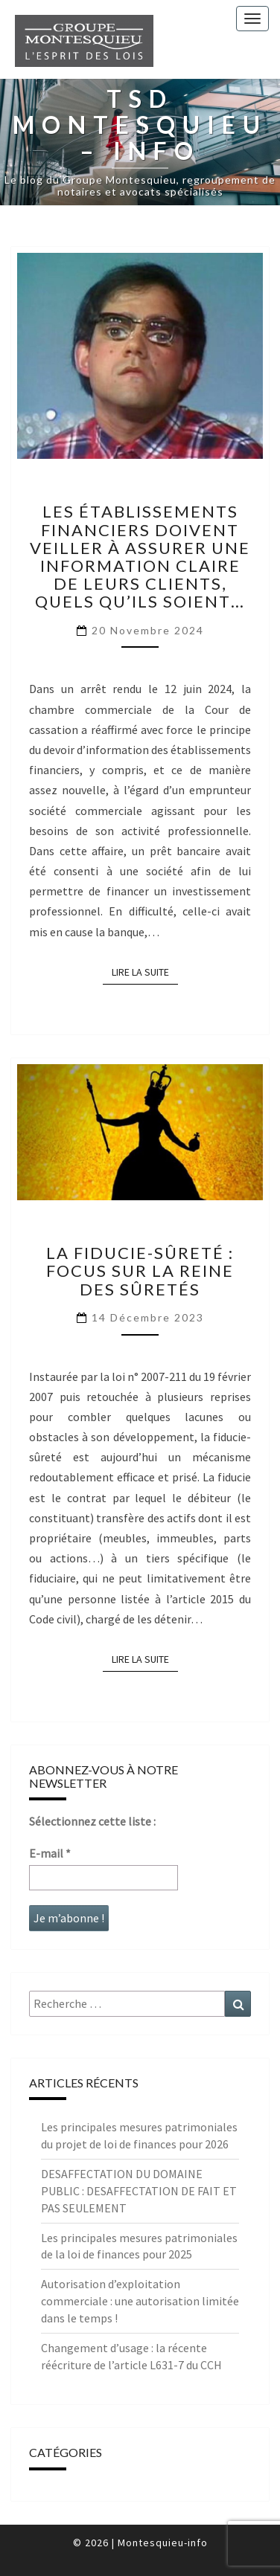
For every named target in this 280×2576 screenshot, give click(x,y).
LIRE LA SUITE (145, 971)
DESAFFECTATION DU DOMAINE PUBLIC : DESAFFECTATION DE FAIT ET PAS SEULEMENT (139, 2190)
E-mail (50, 1853)
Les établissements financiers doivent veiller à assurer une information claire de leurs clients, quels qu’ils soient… (140, 556)
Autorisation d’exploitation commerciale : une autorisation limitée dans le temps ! (140, 2300)
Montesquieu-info (163, 2542)
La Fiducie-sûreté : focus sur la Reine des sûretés (140, 1270)
